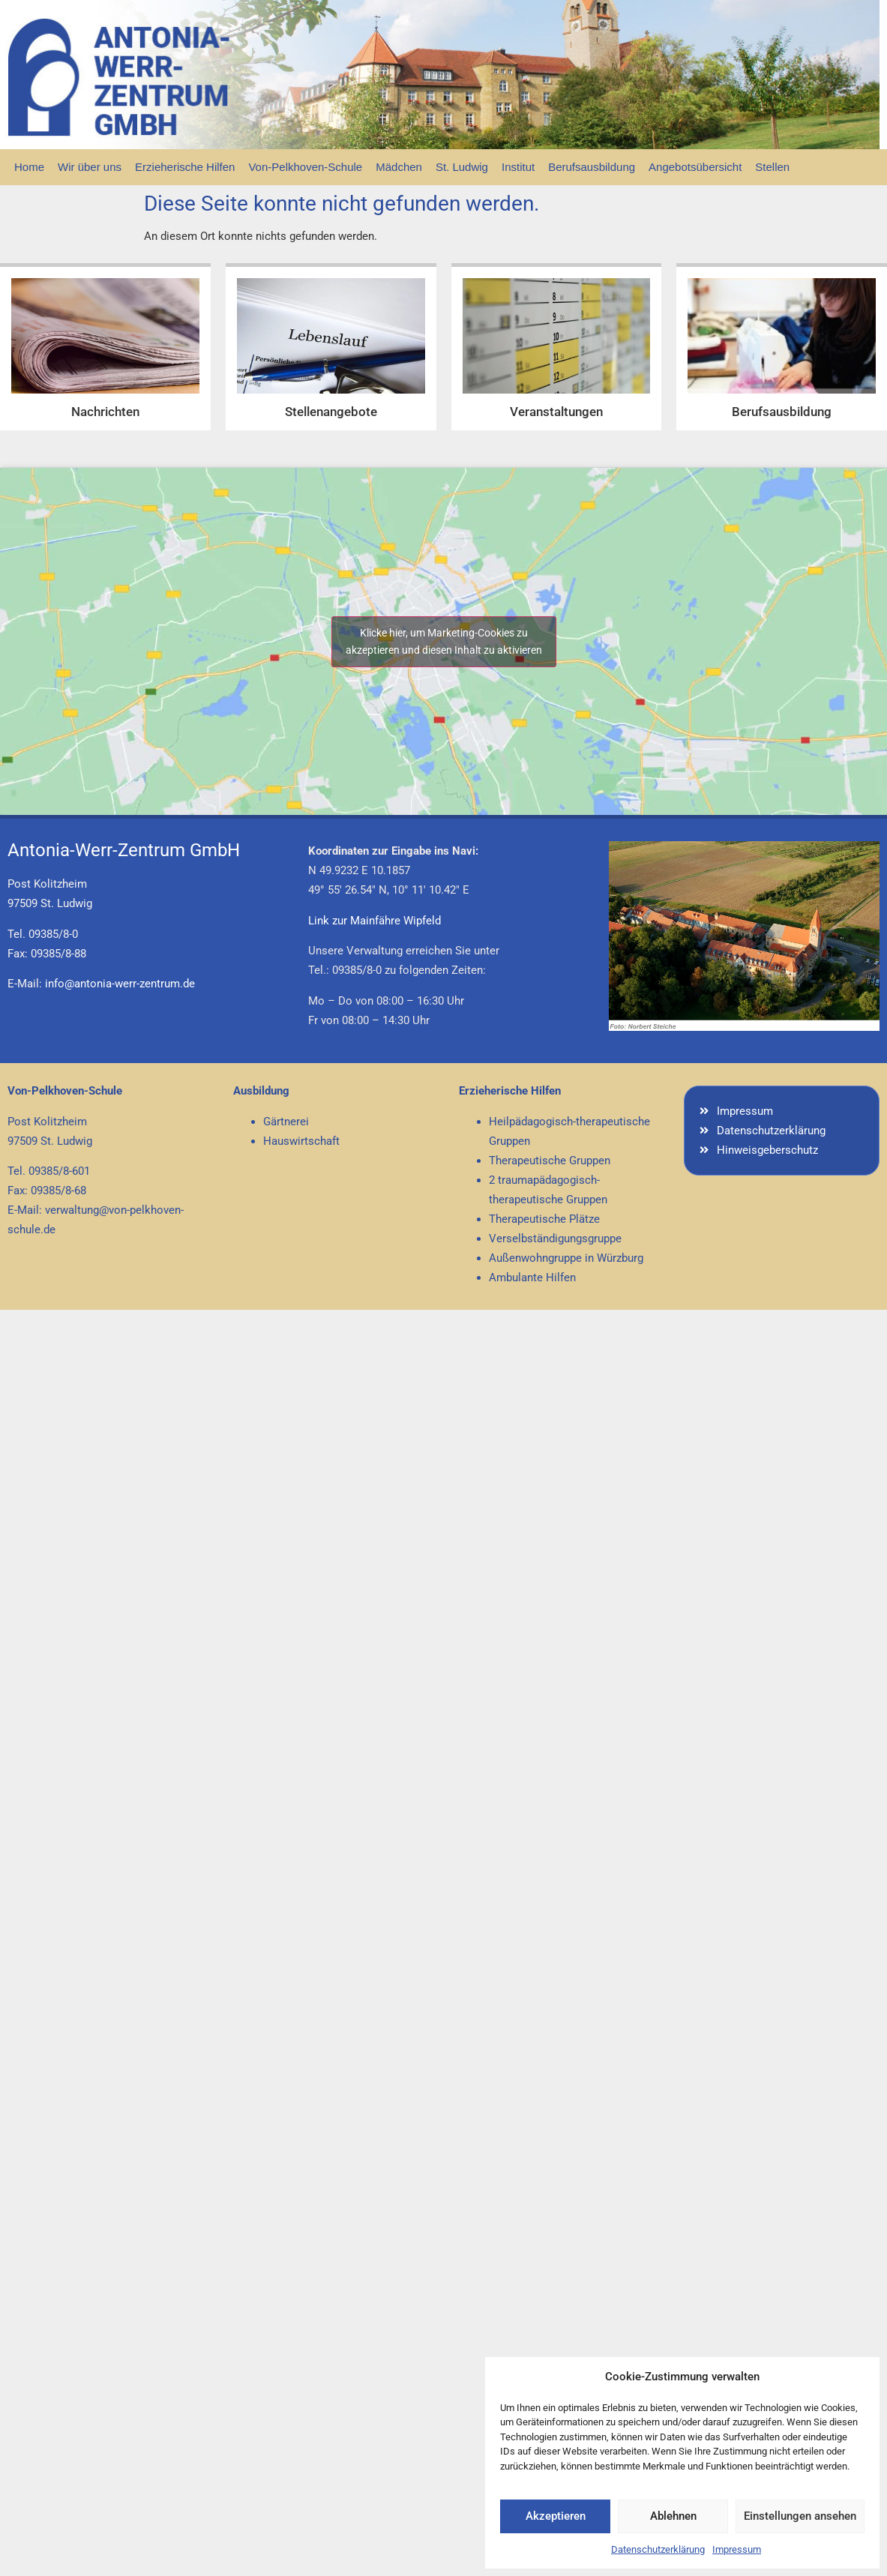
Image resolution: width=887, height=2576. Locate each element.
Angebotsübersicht (695, 166)
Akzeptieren (556, 2516)
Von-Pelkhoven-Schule (305, 166)
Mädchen (399, 166)
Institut (518, 166)
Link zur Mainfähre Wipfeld (374, 920)
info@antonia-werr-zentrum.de (120, 983)
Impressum (736, 2549)
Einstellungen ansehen (800, 2516)
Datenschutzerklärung (658, 2549)
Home (29, 166)
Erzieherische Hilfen (185, 166)
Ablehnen (673, 2516)
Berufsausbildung (591, 166)
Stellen (772, 166)
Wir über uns (89, 166)
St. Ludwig (462, 166)
